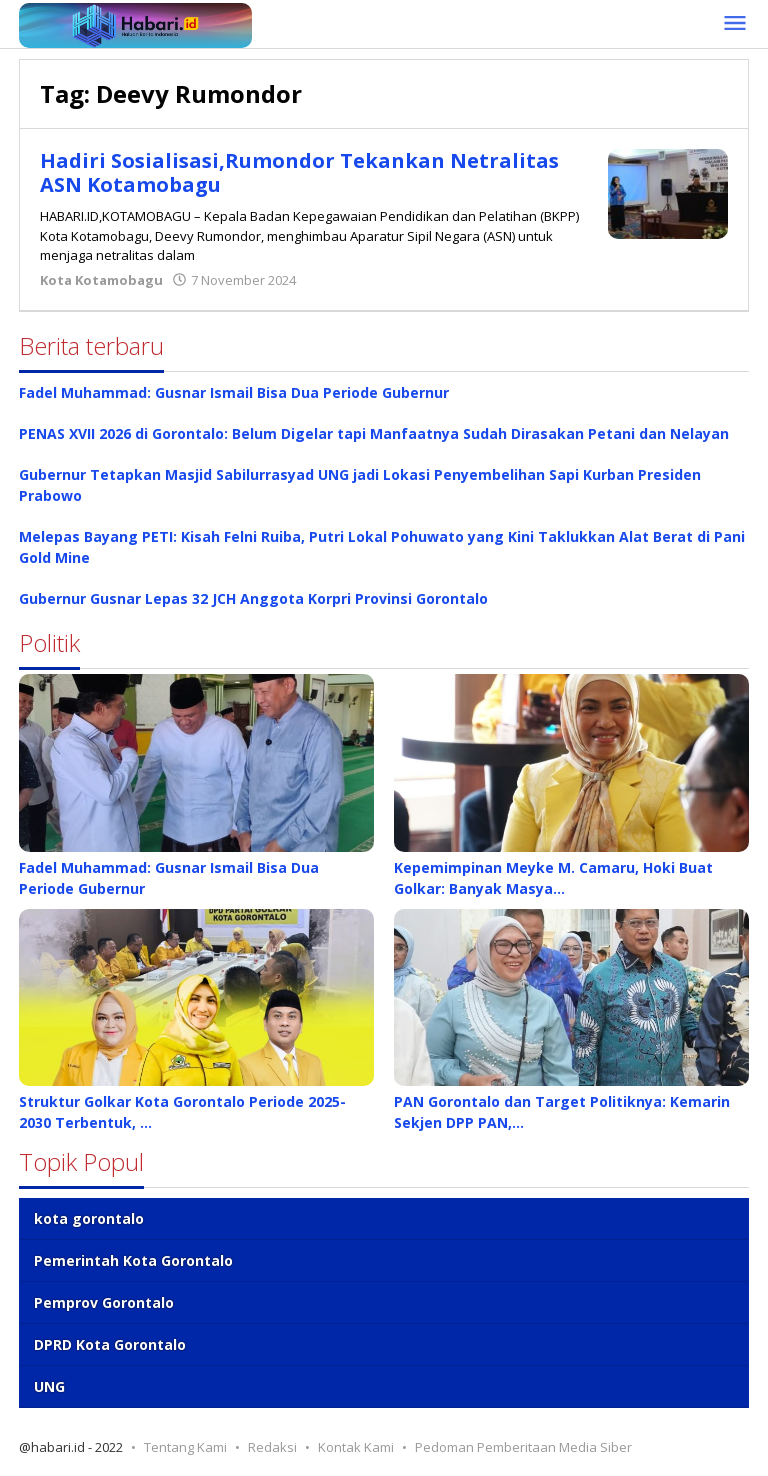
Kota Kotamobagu (101, 280)
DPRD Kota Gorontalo (110, 1344)
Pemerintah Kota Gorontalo (133, 1260)
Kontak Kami (356, 1447)
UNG (49, 1386)
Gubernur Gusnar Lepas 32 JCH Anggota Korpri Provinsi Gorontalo (253, 598)
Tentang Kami (185, 1447)
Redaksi (272, 1447)
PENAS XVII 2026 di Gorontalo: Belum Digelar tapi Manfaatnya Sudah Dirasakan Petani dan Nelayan (374, 433)
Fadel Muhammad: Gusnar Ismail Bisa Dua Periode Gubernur (234, 392)
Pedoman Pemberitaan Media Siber (523, 1447)
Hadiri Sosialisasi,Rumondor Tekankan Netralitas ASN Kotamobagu (299, 172)
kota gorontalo (89, 1218)
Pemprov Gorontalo (104, 1302)
